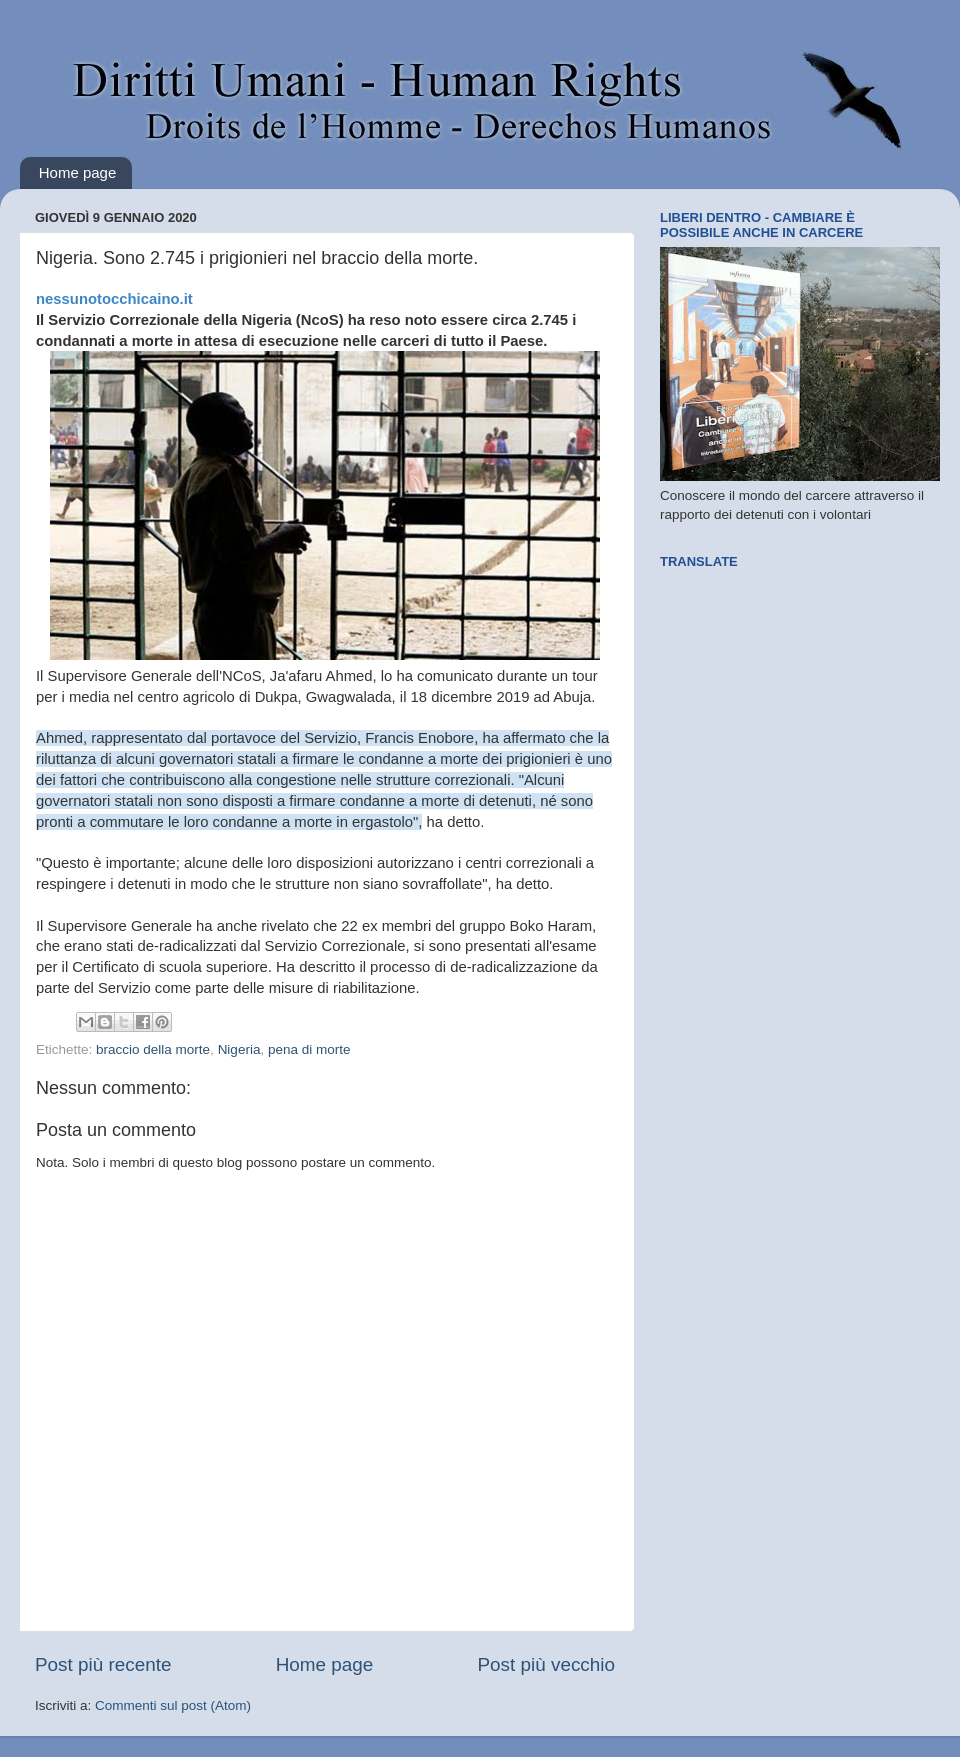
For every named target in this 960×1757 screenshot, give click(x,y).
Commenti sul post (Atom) (173, 1705)
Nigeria (239, 1049)
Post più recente (103, 1664)
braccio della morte (153, 1049)
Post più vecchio (546, 1664)
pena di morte (309, 1049)
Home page (78, 172)
